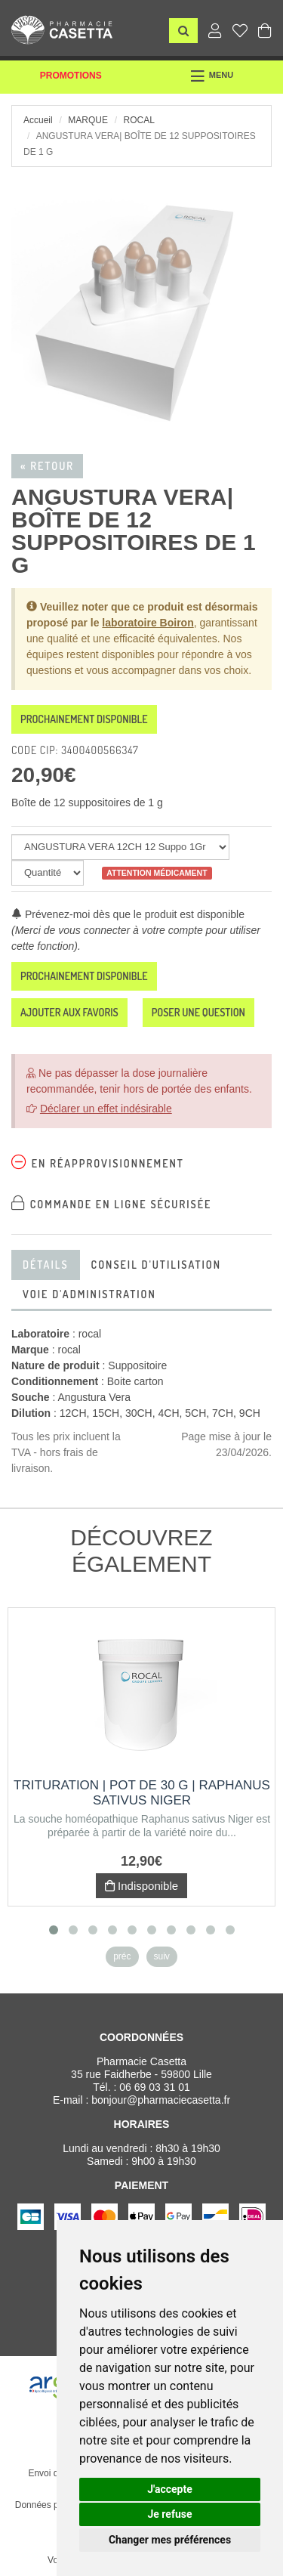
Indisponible (141, 1885)
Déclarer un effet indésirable (106, 1108)
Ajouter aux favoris (69, 1012)
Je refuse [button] (169, 2514)
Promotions (71, 75)
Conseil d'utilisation (156, 1264)
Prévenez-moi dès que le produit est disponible (128, 914)
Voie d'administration (89, 1294)
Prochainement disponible (84, 719)
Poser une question (198, 1012)
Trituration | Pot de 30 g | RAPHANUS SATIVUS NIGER (142, 1793)
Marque (88, 120)
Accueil (38, 120)
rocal (138, 120)
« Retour (47, 465)
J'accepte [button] (169, 2489)
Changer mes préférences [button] (170, 2540)
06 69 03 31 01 (154, 2087)
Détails (46, 1264)
